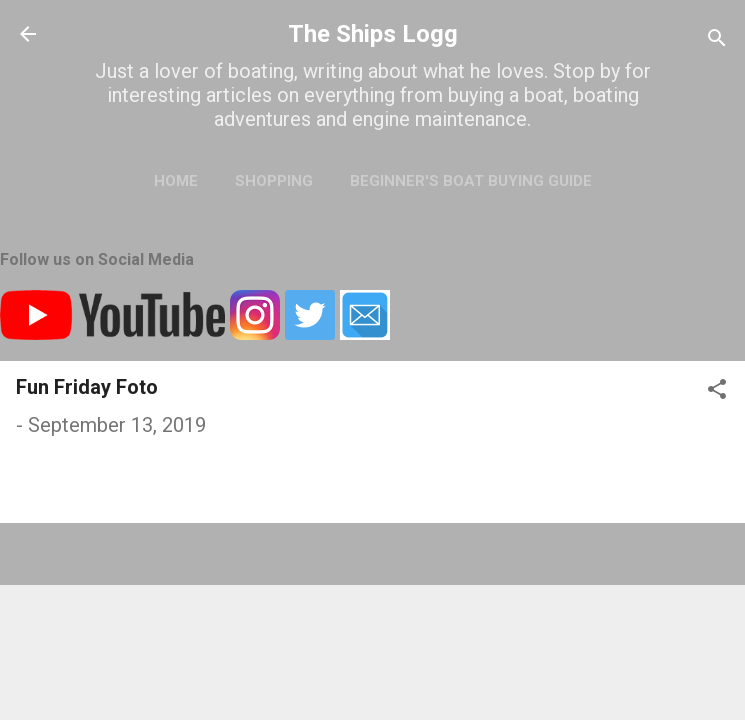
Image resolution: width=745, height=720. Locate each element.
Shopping (274, 181)
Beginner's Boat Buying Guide (471, 181)
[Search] (717, 40)
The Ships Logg (373, 34)
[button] (717, 391)
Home (176, 181)
